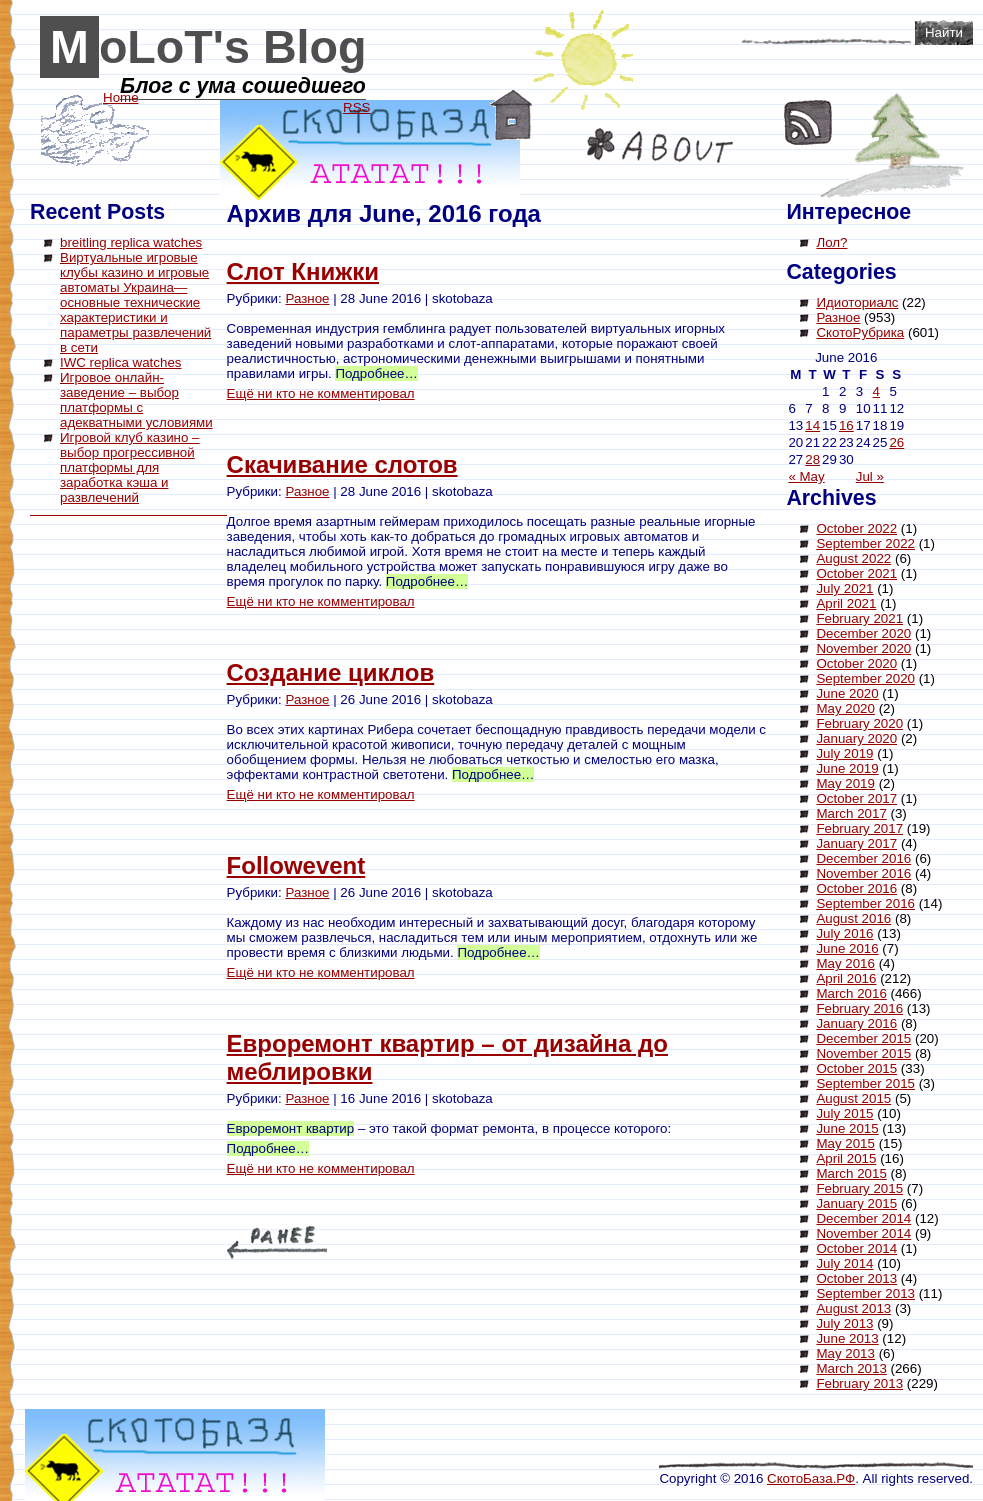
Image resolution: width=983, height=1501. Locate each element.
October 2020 (856, 663)
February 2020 (859, 723)
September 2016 (865, 903)
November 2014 (863, 1233)
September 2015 (865, 1083)
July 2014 (844, 1263)
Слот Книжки (303, 271)
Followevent (296, 865)
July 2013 (844, 1323)
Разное (307, 298)
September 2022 (865, 543)
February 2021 (859, 618)
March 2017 (851, 813)
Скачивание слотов (342, 464)
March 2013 (851, 1368)
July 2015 (844, 1113)
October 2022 (856, 528)
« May (806, 476)
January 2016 (856, 1023)
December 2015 (863, 1038)
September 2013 (865, 1293)
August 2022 (853, 558)
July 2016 (844, 933)
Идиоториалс (857, 302)
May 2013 (845, 1353)
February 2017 (859, 828)
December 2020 (863, 633)
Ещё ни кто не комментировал (321, 393)
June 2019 (847, 768)
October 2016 (856, 888)
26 (896, 442)
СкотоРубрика (860, 332)
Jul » (870, 476)
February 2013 (859, 1383)
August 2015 (853, 1098)
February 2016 (859, 1008)
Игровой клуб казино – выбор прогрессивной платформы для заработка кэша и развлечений (130, 467)
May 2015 (845, 1143)
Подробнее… (376, 373)
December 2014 (863, 1218)
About (660, 145)
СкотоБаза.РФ (811, 1478)
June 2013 (847, 1338)
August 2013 (853, 1308)
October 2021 (856, 573)
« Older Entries (277, 1242)
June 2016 (847, 948)
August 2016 (853, 918)
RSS (808, 122)
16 (846, 425)
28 (812, 459)
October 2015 (856, 1068)
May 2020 (845, 708)
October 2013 (856, 1278)
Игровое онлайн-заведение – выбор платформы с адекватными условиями (136, 400)
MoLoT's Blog (208, 47)
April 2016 (846, 978)
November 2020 (863, 648)
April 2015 (846, 1158)
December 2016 (863, 858)
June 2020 (847, 693)
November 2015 (863, 1053)
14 (812, 425)
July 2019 (844, 753)
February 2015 (859, 1188)
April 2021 (846, 603)
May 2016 (845, 963)
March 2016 (851, 993)
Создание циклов (331, 672)
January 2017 (856, 843)
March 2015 (851, 1173)
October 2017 (856, 798)
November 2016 (863, 873)
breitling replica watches (131, 242)
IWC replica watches (120, 362)
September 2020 (865, 678)
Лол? (831, 242)
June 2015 (847, 1128)
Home (511, 115)
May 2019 (845, 783)
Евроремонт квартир (291, 1128)
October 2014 (856, 1248)
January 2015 (856, 1203)
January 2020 (856, 738)
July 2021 (844, 588)
